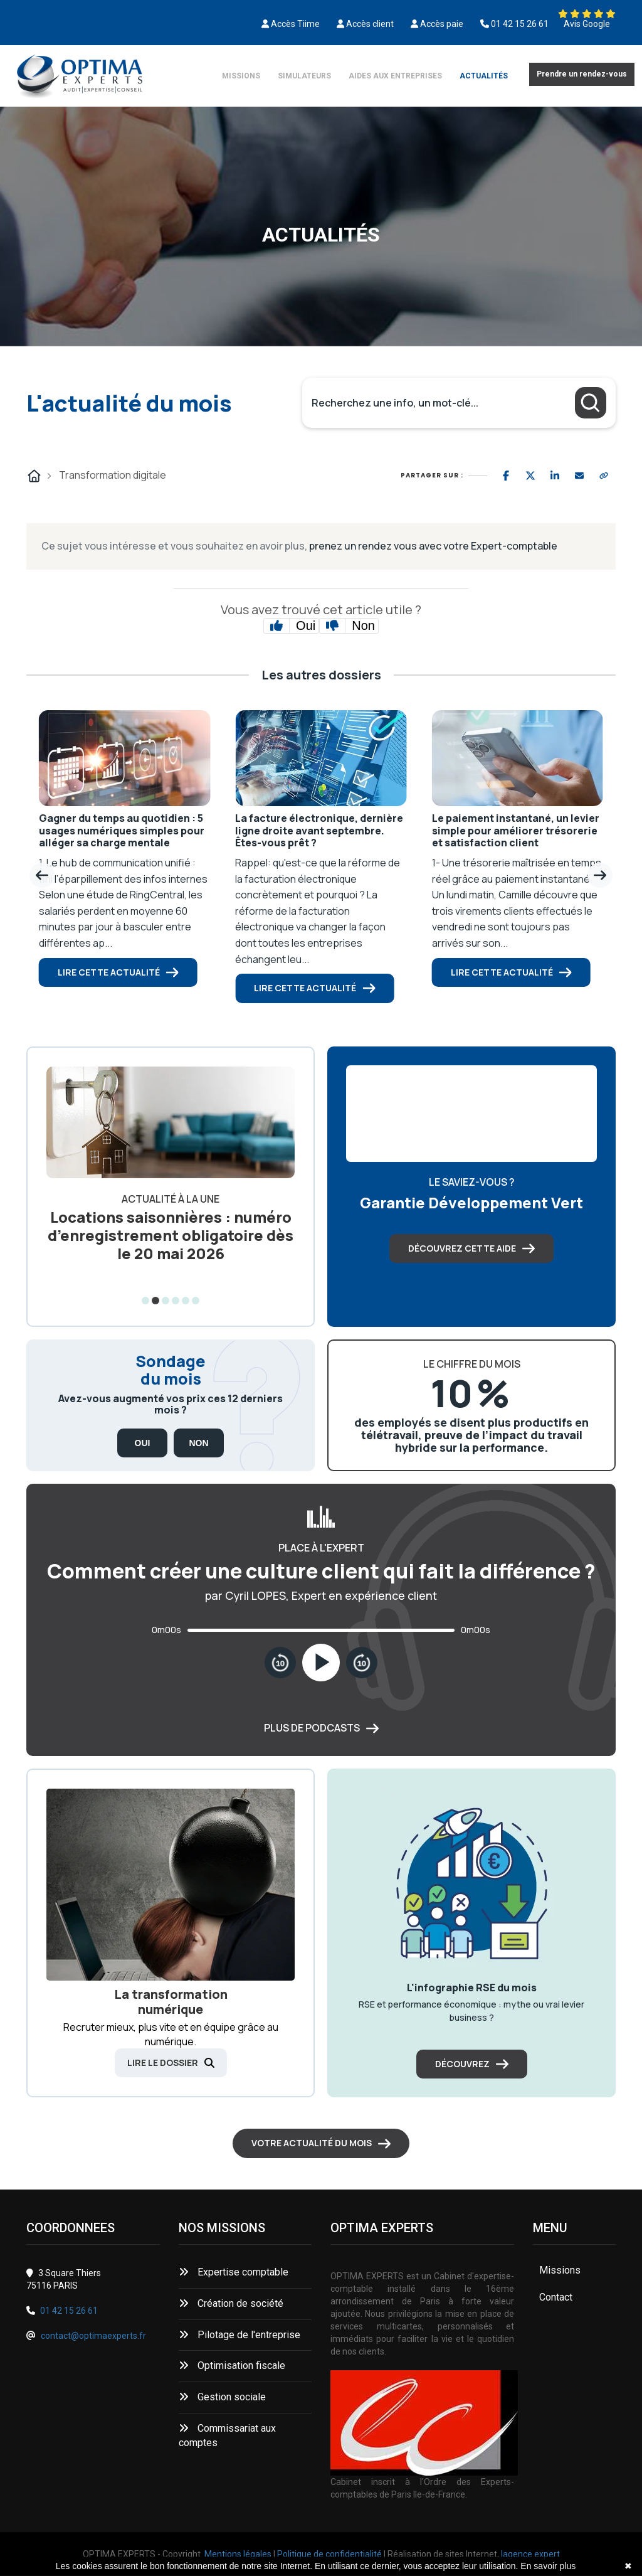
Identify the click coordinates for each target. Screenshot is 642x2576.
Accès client (370, 24)
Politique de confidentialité (329, 2554)
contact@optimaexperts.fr (93, 2336)
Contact (555, 2297)
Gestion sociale (222, 2397)
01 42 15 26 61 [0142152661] (520, 24)
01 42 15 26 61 (69, 2311)
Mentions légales (237, 2554)
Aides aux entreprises (395, 76)
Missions (241, 76)
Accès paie (441, 24)
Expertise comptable (233, 2272)
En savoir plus (548, 2566)
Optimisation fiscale (232, 2365)
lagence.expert (530, 2554)
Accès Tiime (295, 24)
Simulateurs (304, 76)
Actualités (484, 76)
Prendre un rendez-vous (582, 74)
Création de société (231, 2303)
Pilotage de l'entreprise (239, 2335)
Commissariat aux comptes (227, 2435)
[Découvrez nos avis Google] (587, 14)
